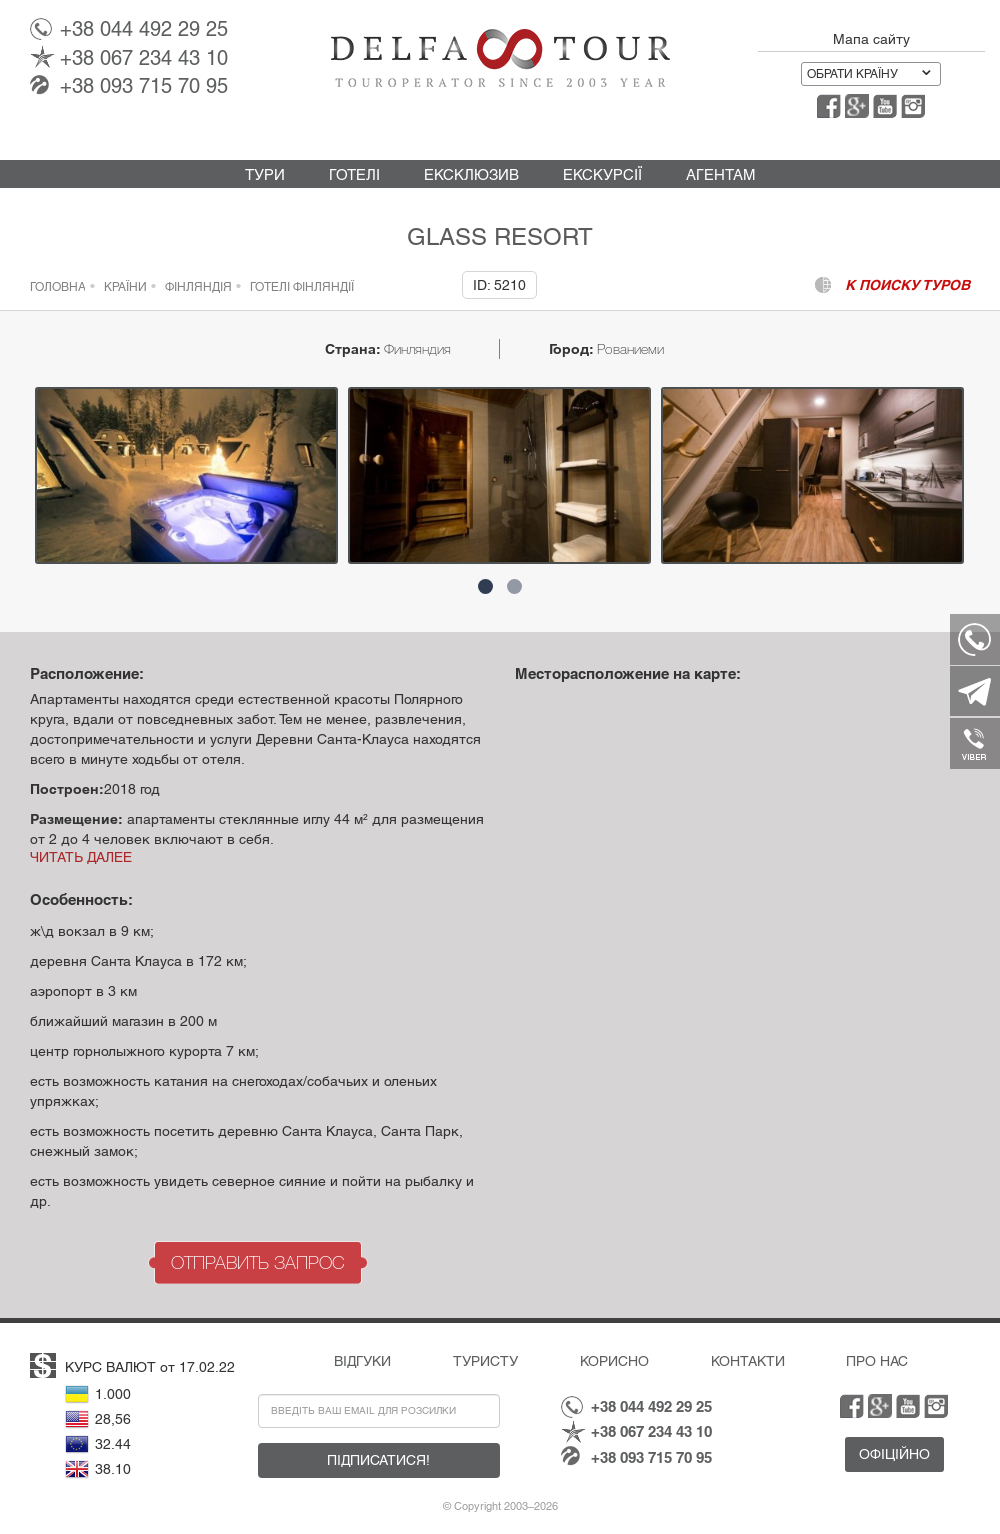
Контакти (748, 1361)
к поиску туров (907, 285)
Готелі (354, 174)
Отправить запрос (258, 1262)
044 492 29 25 (144, 29)
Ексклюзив (471, 174)
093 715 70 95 (144, 86)
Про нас (877, 1361)
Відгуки (362, 1361)
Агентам (721, 174)
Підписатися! (378, 1460)
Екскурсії (602, 174)
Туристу (485, 1361)
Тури (265, 174)
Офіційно (894, 1454)
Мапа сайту (871, 39)
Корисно (614, 1361)
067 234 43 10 (144, 58)
